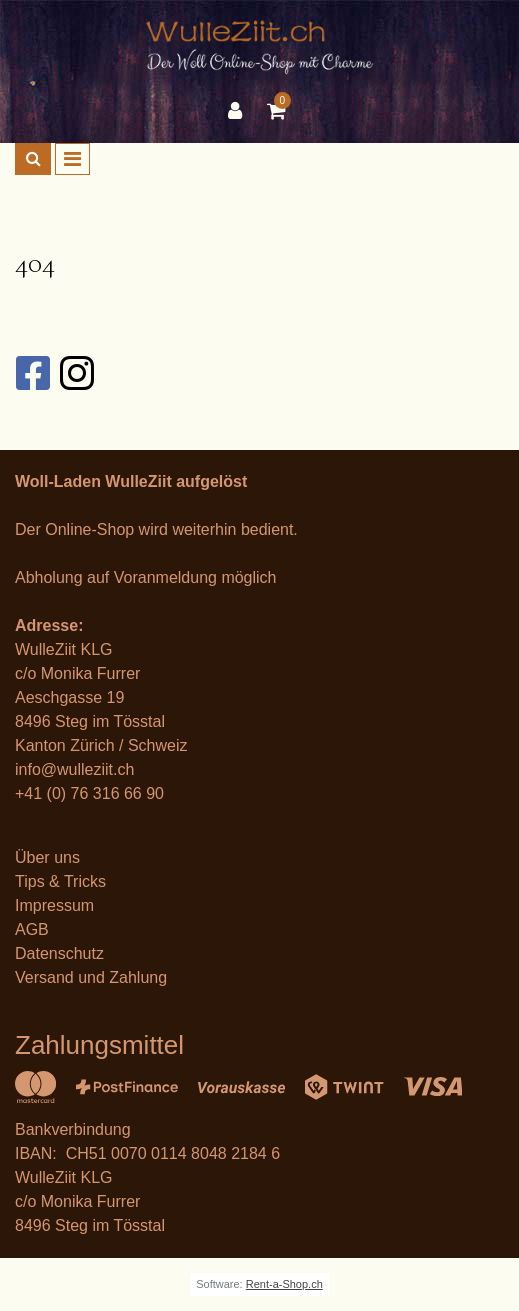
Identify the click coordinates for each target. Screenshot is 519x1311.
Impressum (54, 905)
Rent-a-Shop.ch (284, 1284)
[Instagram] (76, 373)
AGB (32, 929)
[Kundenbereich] (240, 111)
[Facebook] (32, 373)
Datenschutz (59, 953)
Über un (43, 857)
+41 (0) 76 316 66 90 (89, 793)
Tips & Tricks (60, 881)
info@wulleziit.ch (74, 769)
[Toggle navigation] (72, 159)
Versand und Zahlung (91, 977)
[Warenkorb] (279, 111)
